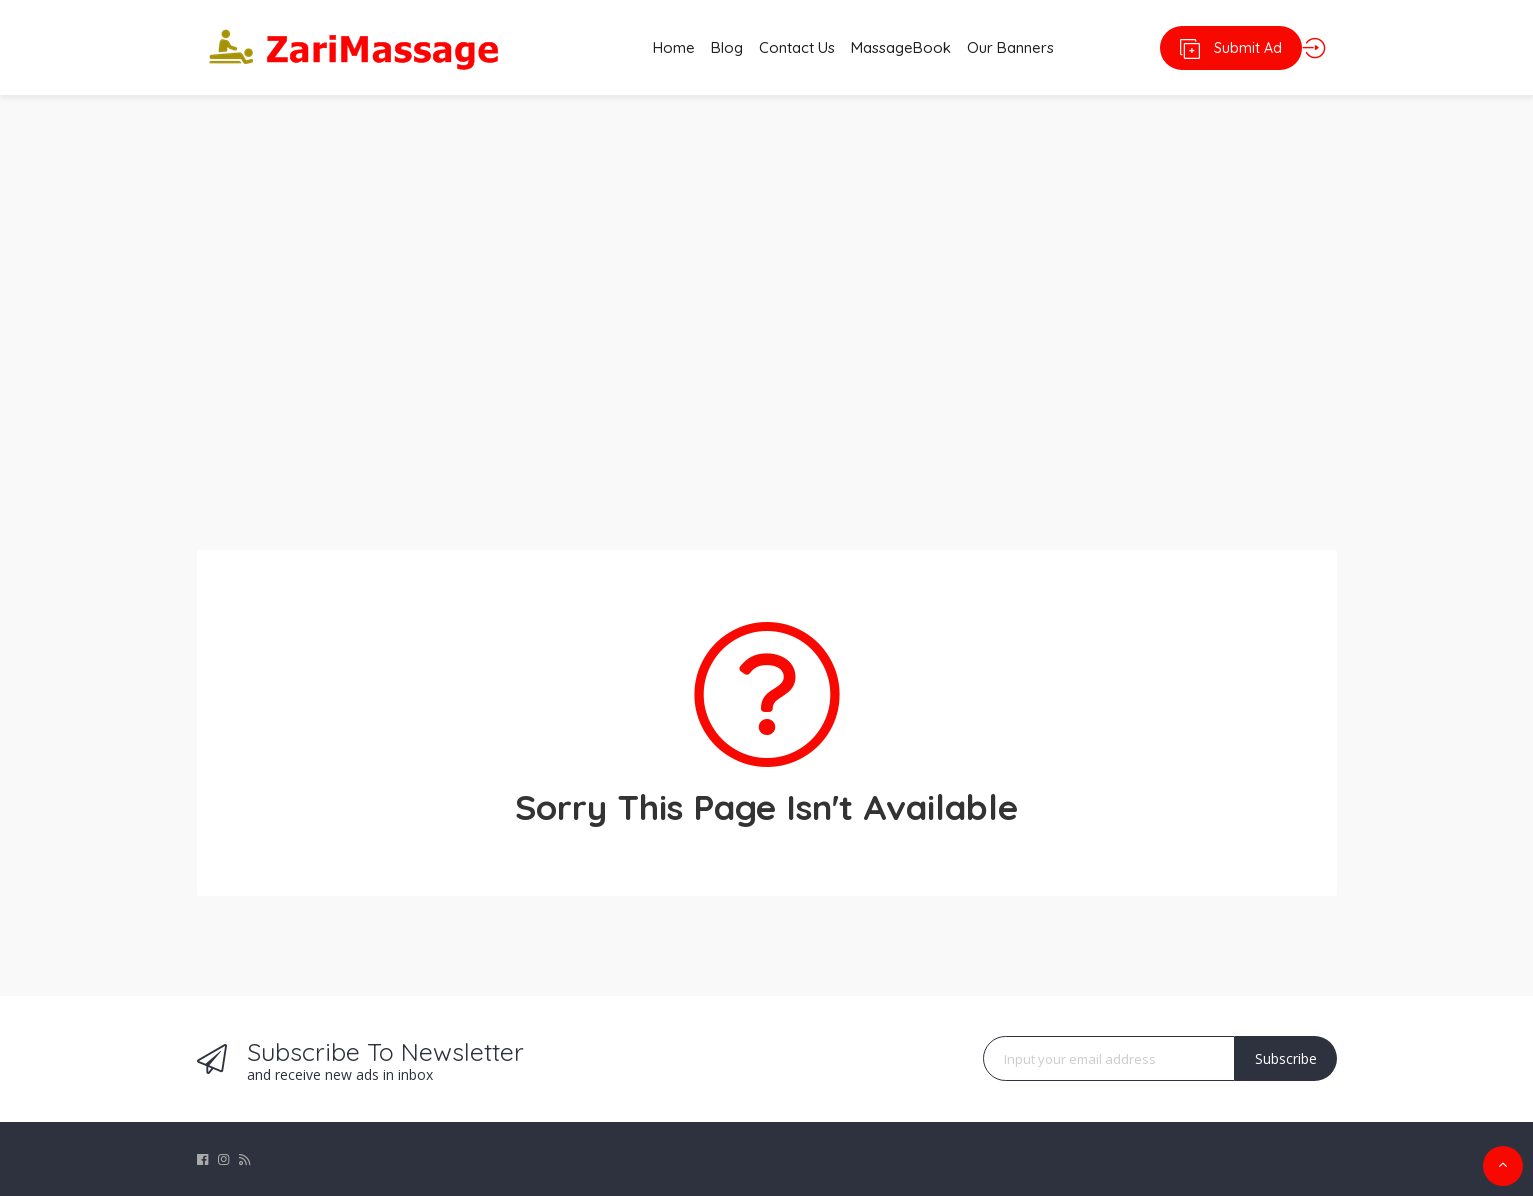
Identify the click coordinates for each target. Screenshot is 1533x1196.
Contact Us (792, 47)
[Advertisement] (767, 310)
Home (641, 47)
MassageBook (910, 47)
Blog (708, 47)
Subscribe (1286, 1058)
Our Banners (1033, 47)
